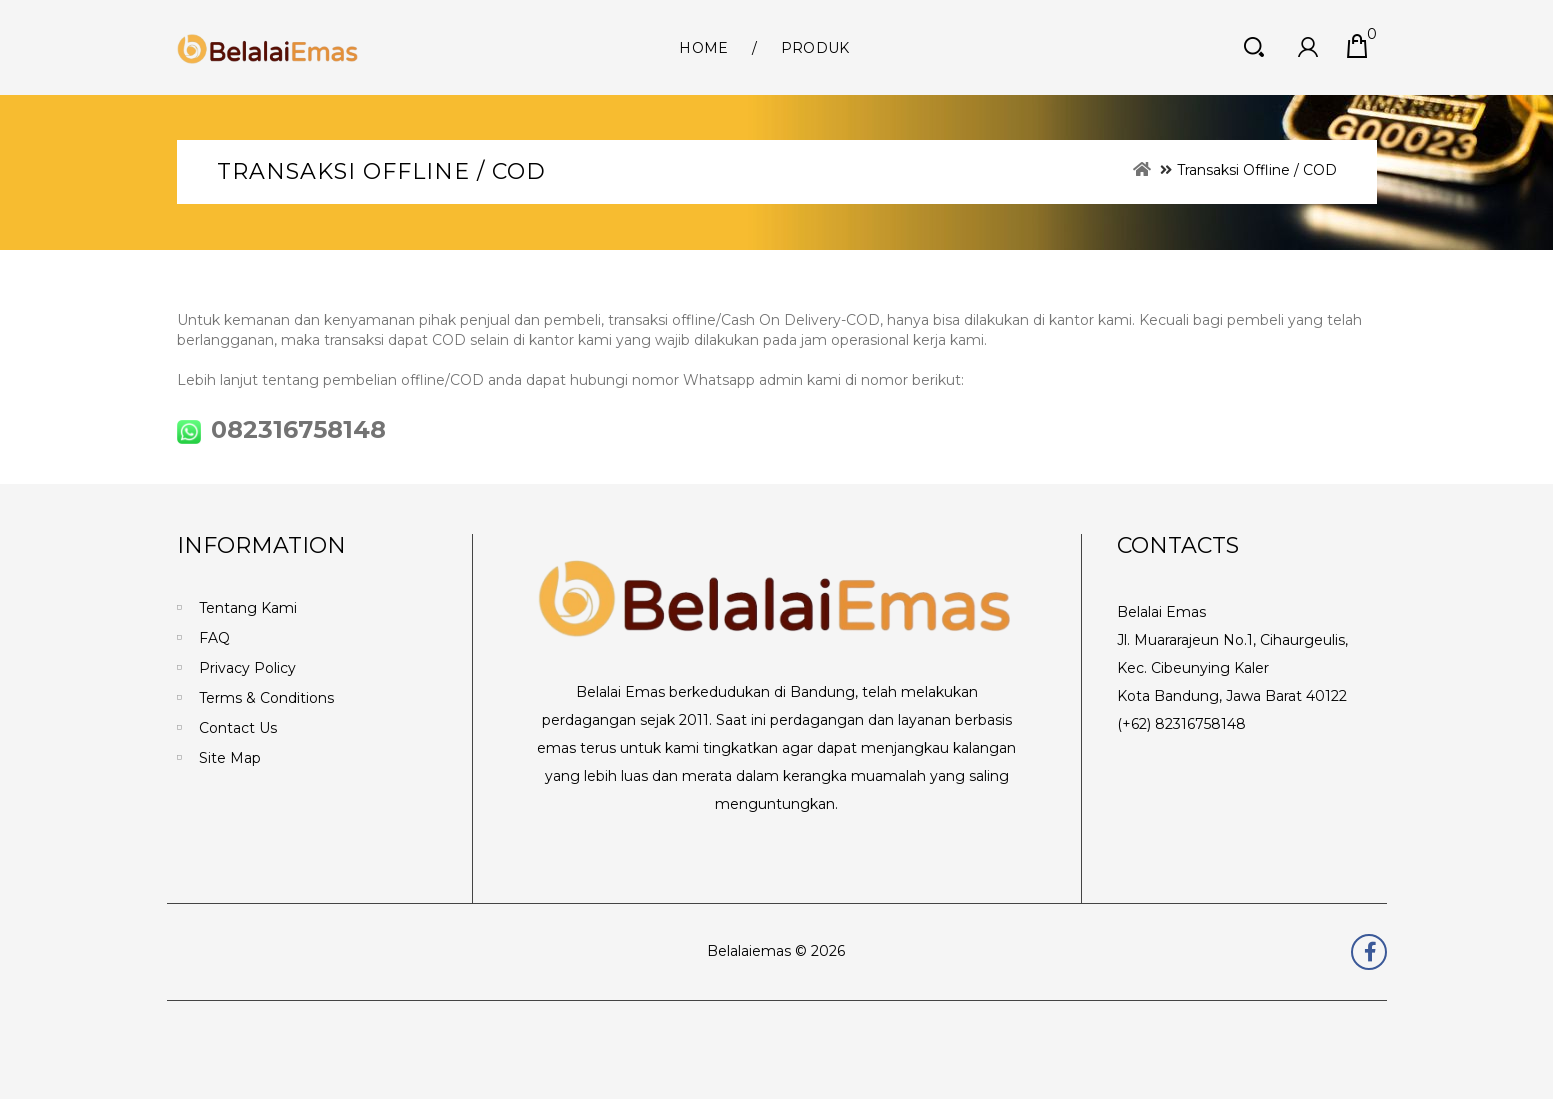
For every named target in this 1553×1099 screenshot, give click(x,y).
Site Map (230, 758)
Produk (815, 48)
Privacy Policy (247, 668)
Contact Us (238, 728)
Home (703, 48)
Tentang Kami (248, 608)
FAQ (214, 638)
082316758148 (281, 429)
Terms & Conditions (266, 698)
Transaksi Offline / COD (1257, 170)
